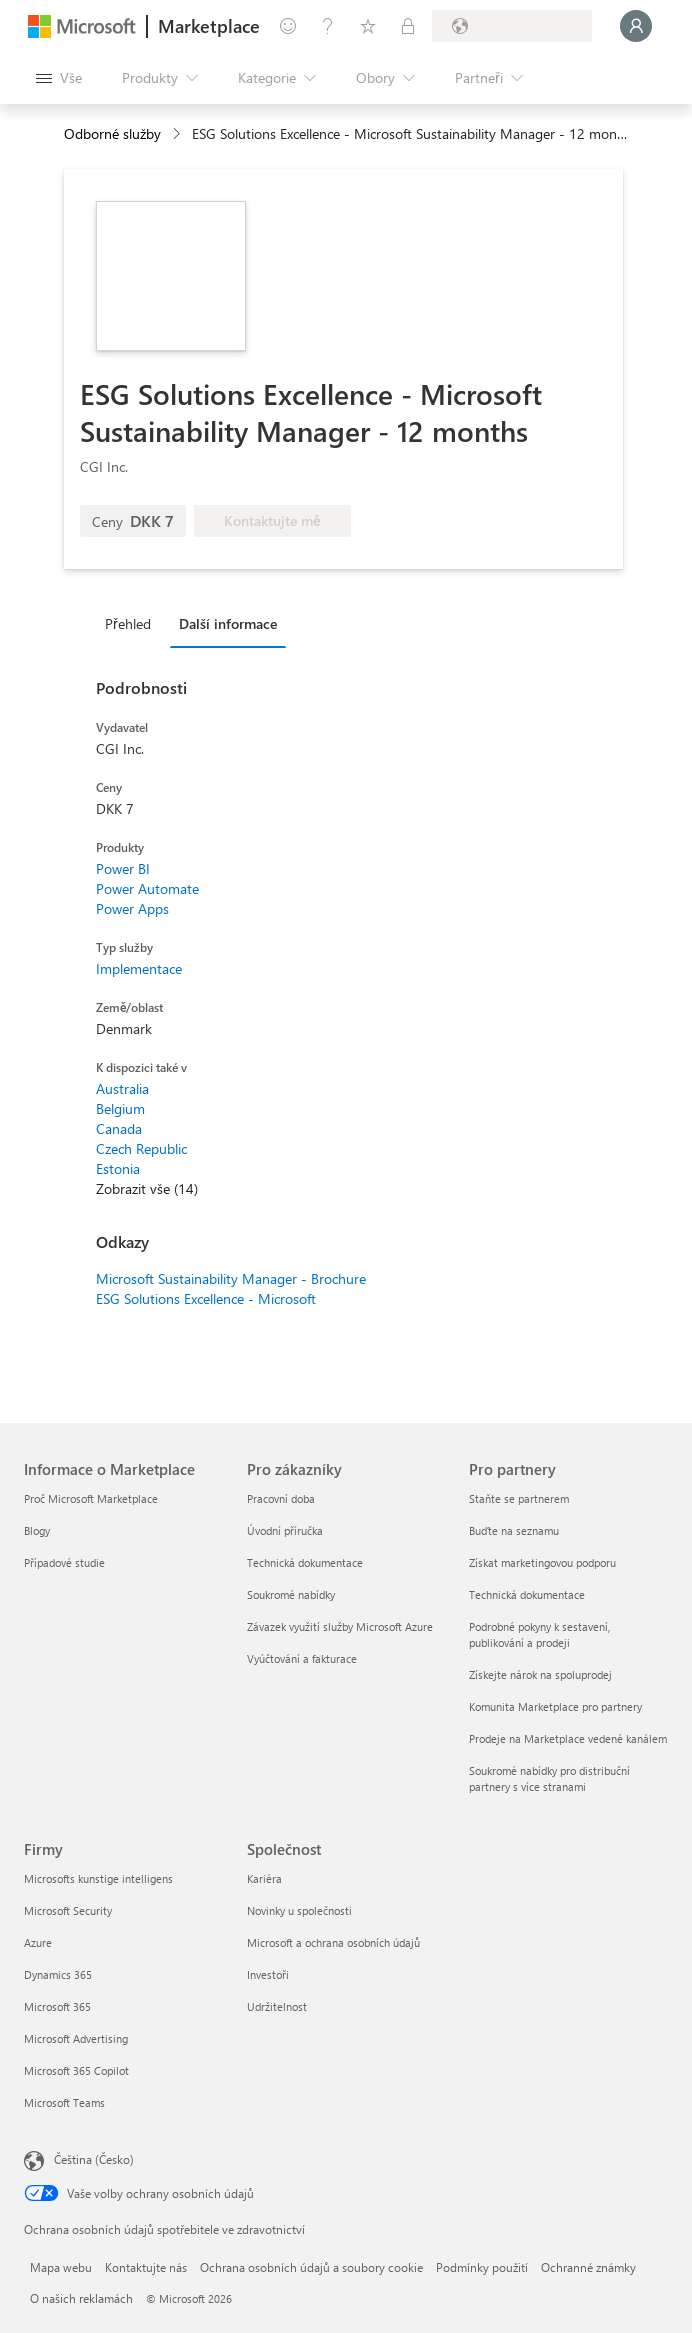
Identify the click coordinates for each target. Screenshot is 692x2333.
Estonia (118, 1168)
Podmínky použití (482, 2267)
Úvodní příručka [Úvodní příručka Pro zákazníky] (285, 1530)
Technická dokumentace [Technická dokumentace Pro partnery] (527, 1594)
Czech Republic (141, 1148)
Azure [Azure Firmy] (38, 1942)
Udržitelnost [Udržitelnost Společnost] (277, 2006)
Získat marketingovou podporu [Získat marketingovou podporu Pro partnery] (542, 1562)
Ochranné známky (588, 2267)
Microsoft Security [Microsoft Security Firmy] (68, 1910)
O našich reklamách (81, 2298)
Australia (122, 1088)
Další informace (228, 623)
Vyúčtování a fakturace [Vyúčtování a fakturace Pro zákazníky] (302, 1658)
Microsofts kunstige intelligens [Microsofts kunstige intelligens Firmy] (98, 1878)
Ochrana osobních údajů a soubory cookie (311, 2267)
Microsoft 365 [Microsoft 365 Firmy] (57, 2006)
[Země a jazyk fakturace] (512, 26)
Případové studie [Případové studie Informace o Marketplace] (64, 1562)
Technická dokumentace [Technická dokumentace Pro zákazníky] (305, 1562)
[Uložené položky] (368, 26)
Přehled (128, 623)
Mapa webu (61, 2267)
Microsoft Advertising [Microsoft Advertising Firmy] (76, 2038)
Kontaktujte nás (146, 2267)
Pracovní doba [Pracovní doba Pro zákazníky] (281, 1498)
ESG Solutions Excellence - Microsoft (206, 1298)
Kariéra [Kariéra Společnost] (264, 1878)
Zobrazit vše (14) (147, 1188)
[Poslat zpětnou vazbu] (288, 26)
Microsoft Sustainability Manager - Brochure (231, 1278)
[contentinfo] (178, 134)
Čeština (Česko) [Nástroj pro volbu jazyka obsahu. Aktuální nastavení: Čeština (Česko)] (94, 2159)
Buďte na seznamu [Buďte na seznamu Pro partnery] (514, 1530)
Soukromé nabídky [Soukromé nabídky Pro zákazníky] (291, 1594)
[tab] (133, 623)
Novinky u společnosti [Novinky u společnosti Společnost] (299, 1910)
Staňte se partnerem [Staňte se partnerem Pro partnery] (519, 1498)
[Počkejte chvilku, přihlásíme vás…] (636, 26)
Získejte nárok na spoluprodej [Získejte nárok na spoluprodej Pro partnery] (540, 1674)
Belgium (120, 1108)
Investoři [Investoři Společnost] (268, 1974)
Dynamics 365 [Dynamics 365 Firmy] (58, 1974)
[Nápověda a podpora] (328, 26)
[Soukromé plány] (408, 26)
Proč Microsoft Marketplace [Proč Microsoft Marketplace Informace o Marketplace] (91, 1498)
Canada (119, 1128)
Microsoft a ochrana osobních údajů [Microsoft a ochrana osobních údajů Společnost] (333, 1942)
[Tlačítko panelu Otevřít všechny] (59, 78)
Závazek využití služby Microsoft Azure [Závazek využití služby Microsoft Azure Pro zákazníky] (340, 1626)
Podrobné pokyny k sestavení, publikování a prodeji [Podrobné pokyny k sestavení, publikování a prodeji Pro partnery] (539, 1634)
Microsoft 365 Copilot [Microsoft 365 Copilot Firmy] (76, 2070)
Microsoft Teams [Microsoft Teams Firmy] (64, 2102)
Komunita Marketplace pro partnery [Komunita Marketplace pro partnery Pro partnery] (555, 1706)
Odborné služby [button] (112, 133)
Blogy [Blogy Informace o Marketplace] (37, 1530)
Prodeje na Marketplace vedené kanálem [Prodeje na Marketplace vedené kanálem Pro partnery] (568, 1738)
